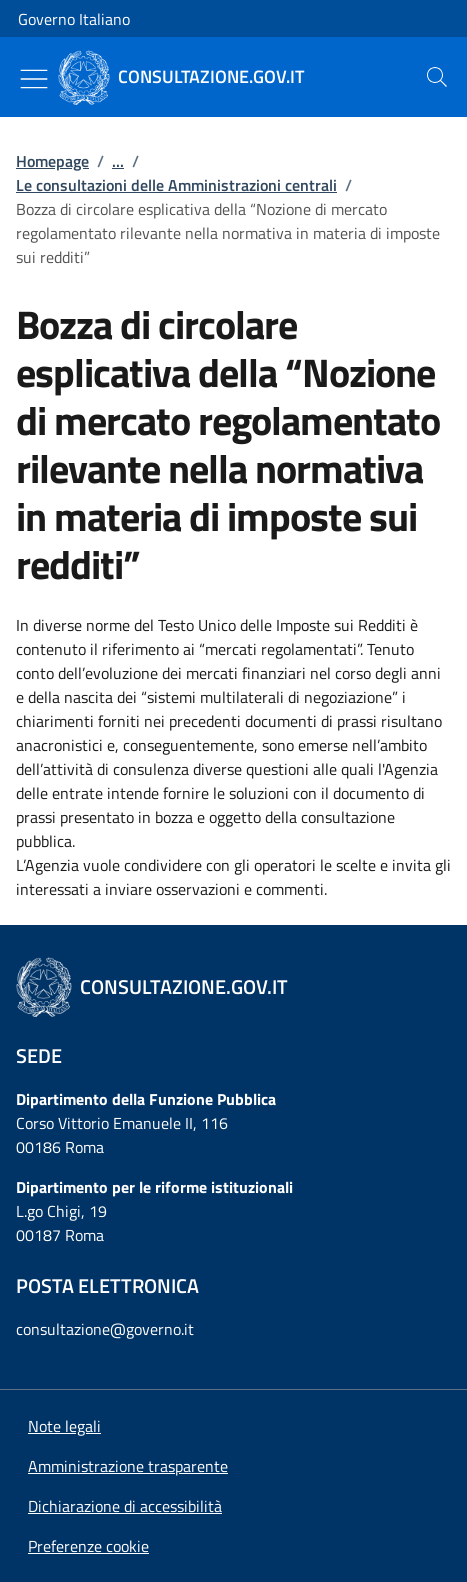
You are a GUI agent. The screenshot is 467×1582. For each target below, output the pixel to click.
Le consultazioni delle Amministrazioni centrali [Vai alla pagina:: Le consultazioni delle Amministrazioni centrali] (176, 185)
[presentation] (437, 77)
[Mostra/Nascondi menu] (34, 79)
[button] (88, 1546)
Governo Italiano (74, 19)
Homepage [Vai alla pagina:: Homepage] (52, 161)
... (118, 161)
